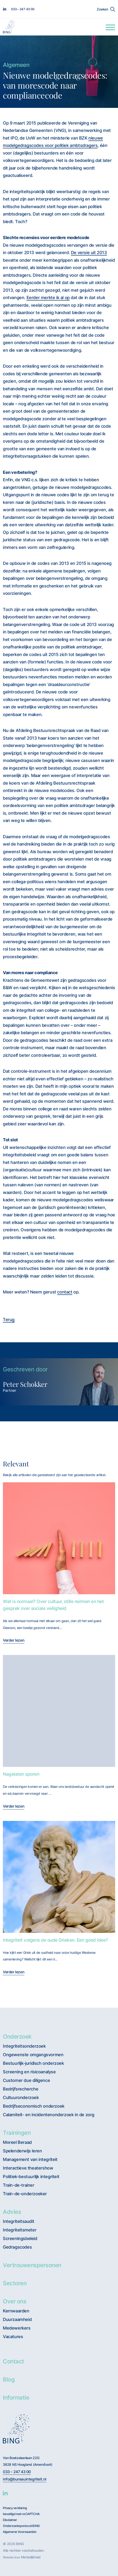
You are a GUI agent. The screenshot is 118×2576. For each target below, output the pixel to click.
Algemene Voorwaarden (20, 2532)
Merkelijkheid (31, 2557)
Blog (9, 2379)
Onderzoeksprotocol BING (21, 2526)
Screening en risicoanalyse (29, 2071)
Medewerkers (17, 2327)
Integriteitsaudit (18, 2221)
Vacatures (13, 2336)
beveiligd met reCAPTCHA (21, 2514)
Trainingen (17, 2132)
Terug (9, 1319)
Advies (12, 2211)
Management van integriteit (30, 2159)
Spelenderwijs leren (22, 2150)
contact (64, 1291)
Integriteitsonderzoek (24, 2046)
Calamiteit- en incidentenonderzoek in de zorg (48, 2114)
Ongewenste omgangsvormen (33, 2054)
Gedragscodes (17, 2247)
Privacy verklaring (15, 2508)
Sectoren (15, 2283)
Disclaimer (10, 2520)
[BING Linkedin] (5, 2493)
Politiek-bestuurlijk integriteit (31, 2176)
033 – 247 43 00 (17, 2472)
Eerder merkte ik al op (48, 297)
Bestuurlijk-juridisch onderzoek (33, 2063)
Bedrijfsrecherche (20, 2088)
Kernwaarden (16, 2310)
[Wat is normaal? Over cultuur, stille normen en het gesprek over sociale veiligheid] (59, 1538)
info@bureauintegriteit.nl (24, 2479)
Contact (13, 2361)
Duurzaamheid (17, 2319)
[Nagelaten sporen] (59, 1711)
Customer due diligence (26, 2080)
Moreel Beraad (17, 2142)
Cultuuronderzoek (21, 2097)
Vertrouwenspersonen (32, 2265)
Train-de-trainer (18, 2185)
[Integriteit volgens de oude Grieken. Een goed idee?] (59, 1877)
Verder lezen (13, 1640)
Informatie (16, 2397)
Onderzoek (17, 2036)
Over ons (14, 2301)
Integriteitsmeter (19, 2229)
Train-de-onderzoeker (25, 2193)
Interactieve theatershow (28, 2167)
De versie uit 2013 (89, 252)
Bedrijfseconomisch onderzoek (33, 2106)
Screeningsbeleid (20, 2238)
